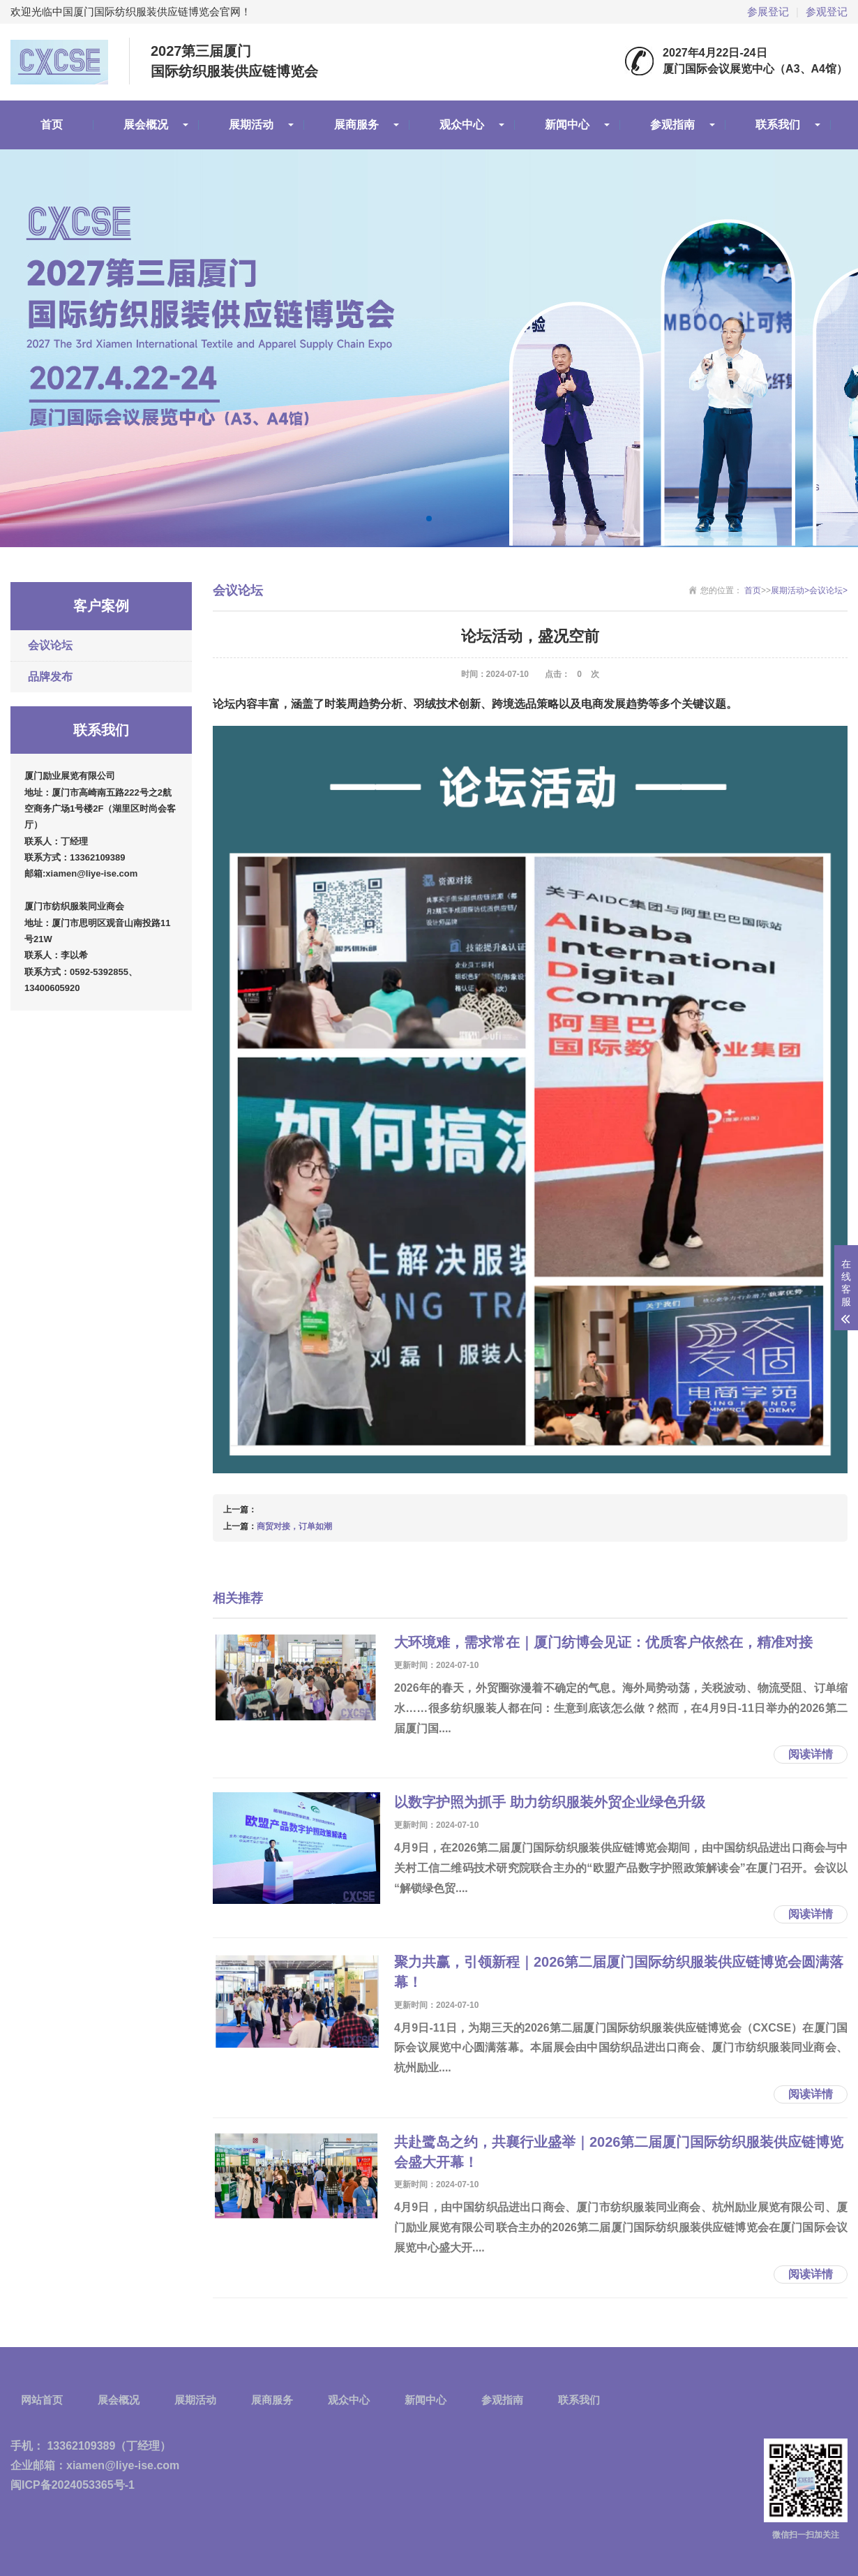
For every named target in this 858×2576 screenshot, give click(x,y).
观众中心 (461, 125)
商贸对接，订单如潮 (294, 1526)
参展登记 (768, 11)
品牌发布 (50, 677)
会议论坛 (50, 645)
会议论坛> (828, 590)
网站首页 (42, 2400)
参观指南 (672, 125)
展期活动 (251, 125)
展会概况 (145, 125)
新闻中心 (567, 125)
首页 (51, 125)
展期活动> (790, 590)
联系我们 (777, 125)
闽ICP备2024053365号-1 (72, 2485)
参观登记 (827, 11)
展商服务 (356, 125)
